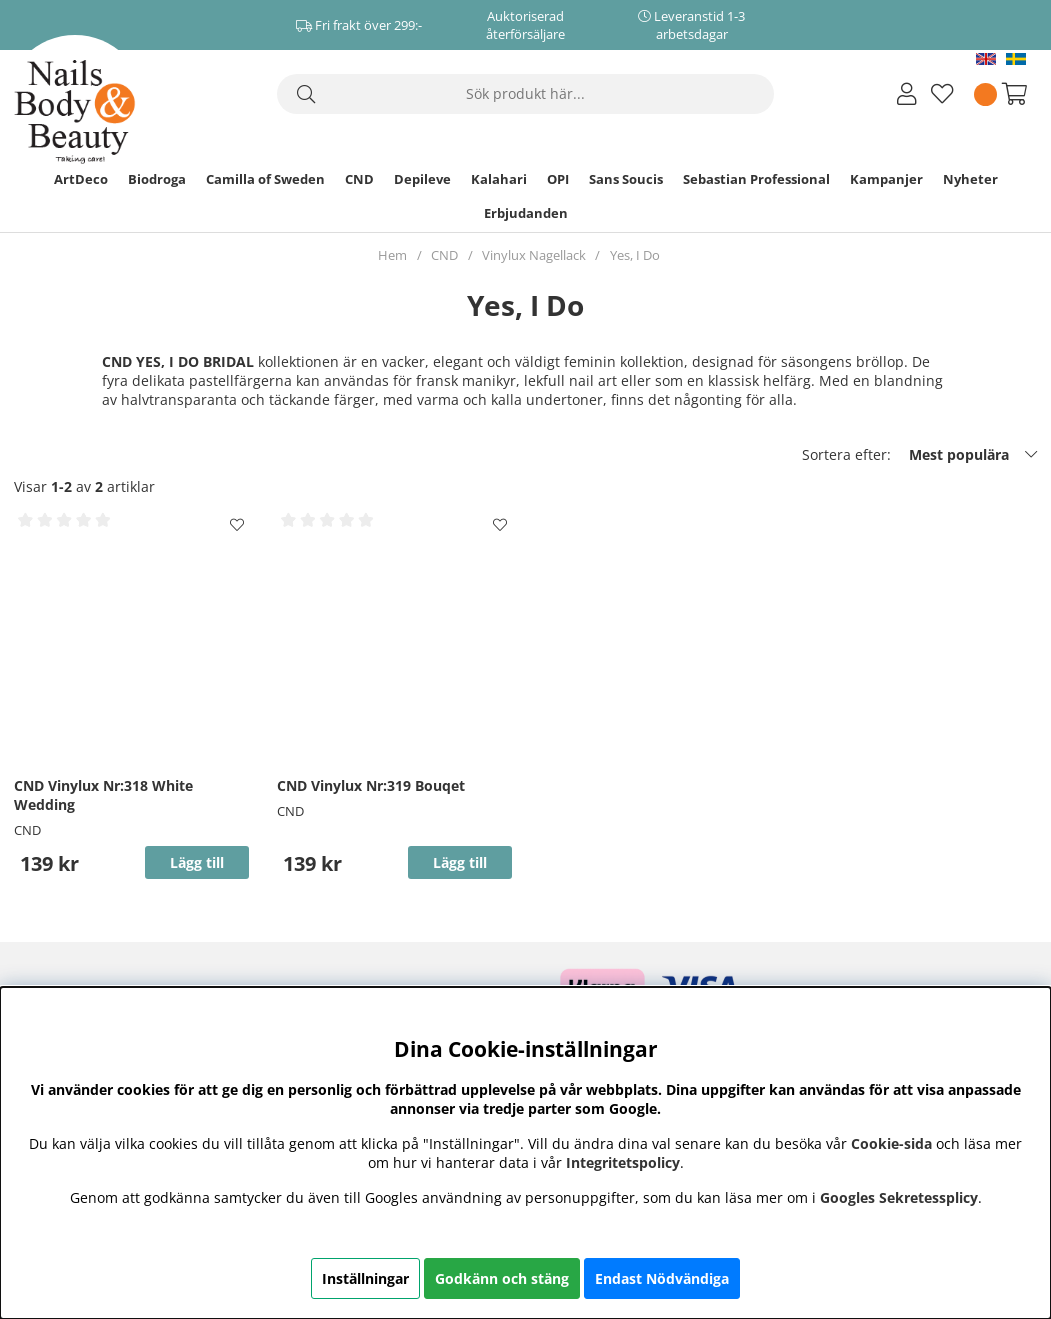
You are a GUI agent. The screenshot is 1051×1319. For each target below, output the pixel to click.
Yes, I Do (635, 255)
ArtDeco (81, 179)
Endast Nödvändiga (662, 1278)
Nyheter (970, 179)
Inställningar (365, 1278)
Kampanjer (886, 179)
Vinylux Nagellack (534, 255)
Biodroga (157, 179)
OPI (558, 179)
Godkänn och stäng (502, 1278)
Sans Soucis (626, 179)
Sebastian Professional (756, 179)
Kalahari (499, 179)
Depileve (422, 179)
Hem (392, 255)
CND (359, 179)
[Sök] (526, 94)
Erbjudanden (526, 213)
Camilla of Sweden (265, 179)
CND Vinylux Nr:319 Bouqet (371, 785)
